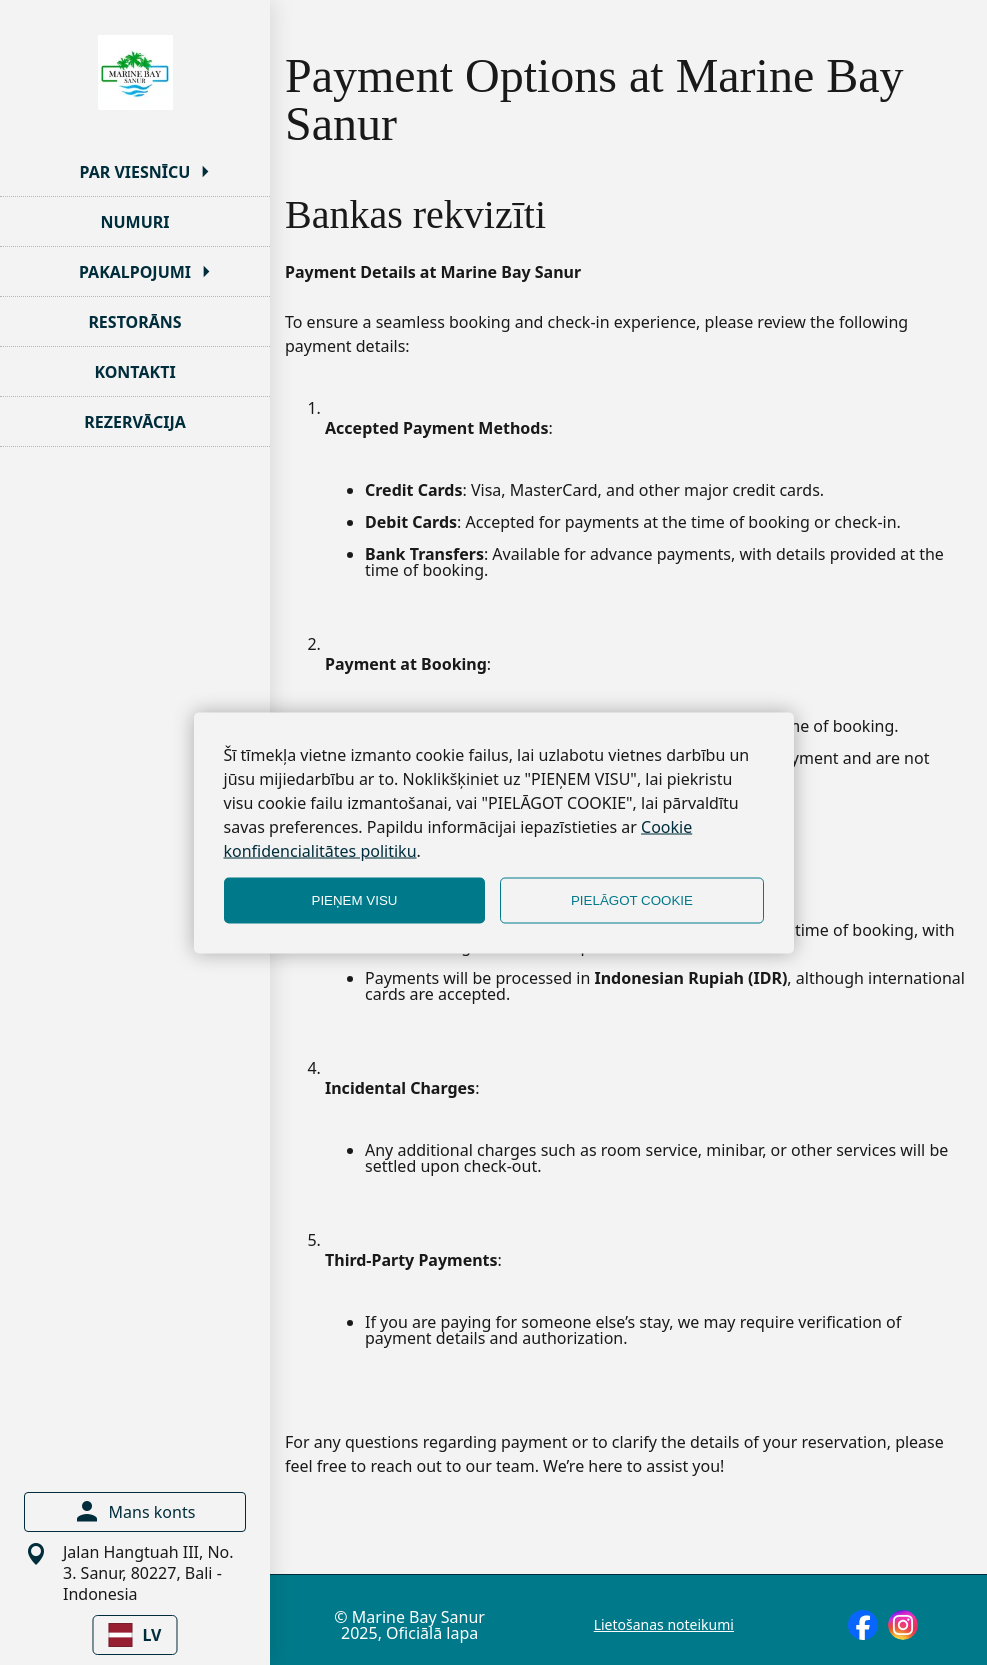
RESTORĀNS (134, 322)
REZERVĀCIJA (135, 422)
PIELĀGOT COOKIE (632, 900)
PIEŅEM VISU (355, 900)
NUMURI (134, 222)
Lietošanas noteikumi (664, 1625)
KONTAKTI (134, 372)
